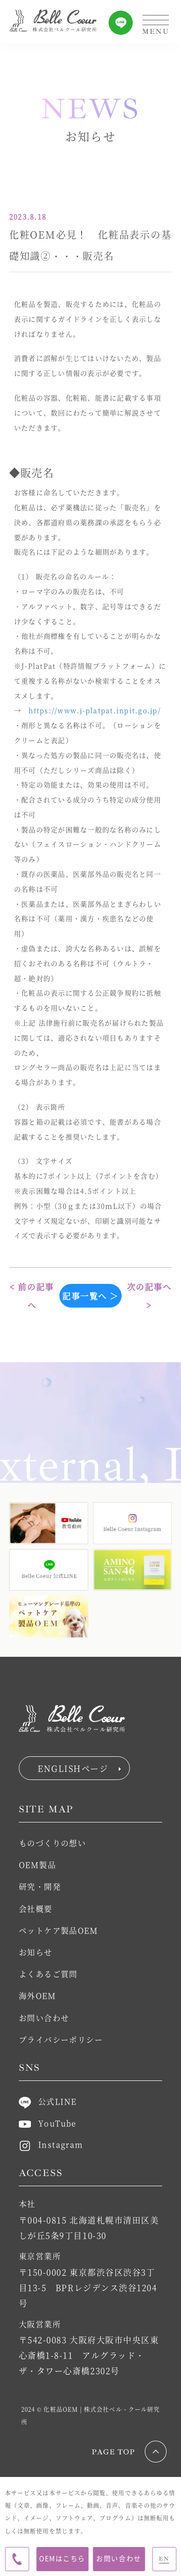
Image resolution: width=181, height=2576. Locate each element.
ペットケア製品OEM (58, 1930)
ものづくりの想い (52, 1843)
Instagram (51, 2144)
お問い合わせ (118, 2558)
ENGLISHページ (79, 1768)
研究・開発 (40, 1886)
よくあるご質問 (48, 1973)
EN (164, 2559)
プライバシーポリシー (61, 2039)
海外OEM (37, 1995)
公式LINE (48, 2101)
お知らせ (36, 1952)
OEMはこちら (62, 2558)
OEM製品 (37, 1864)
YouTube (48, 2123)
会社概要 (36, 1908)
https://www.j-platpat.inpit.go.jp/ (94, 710)
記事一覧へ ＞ (90, 1296)
